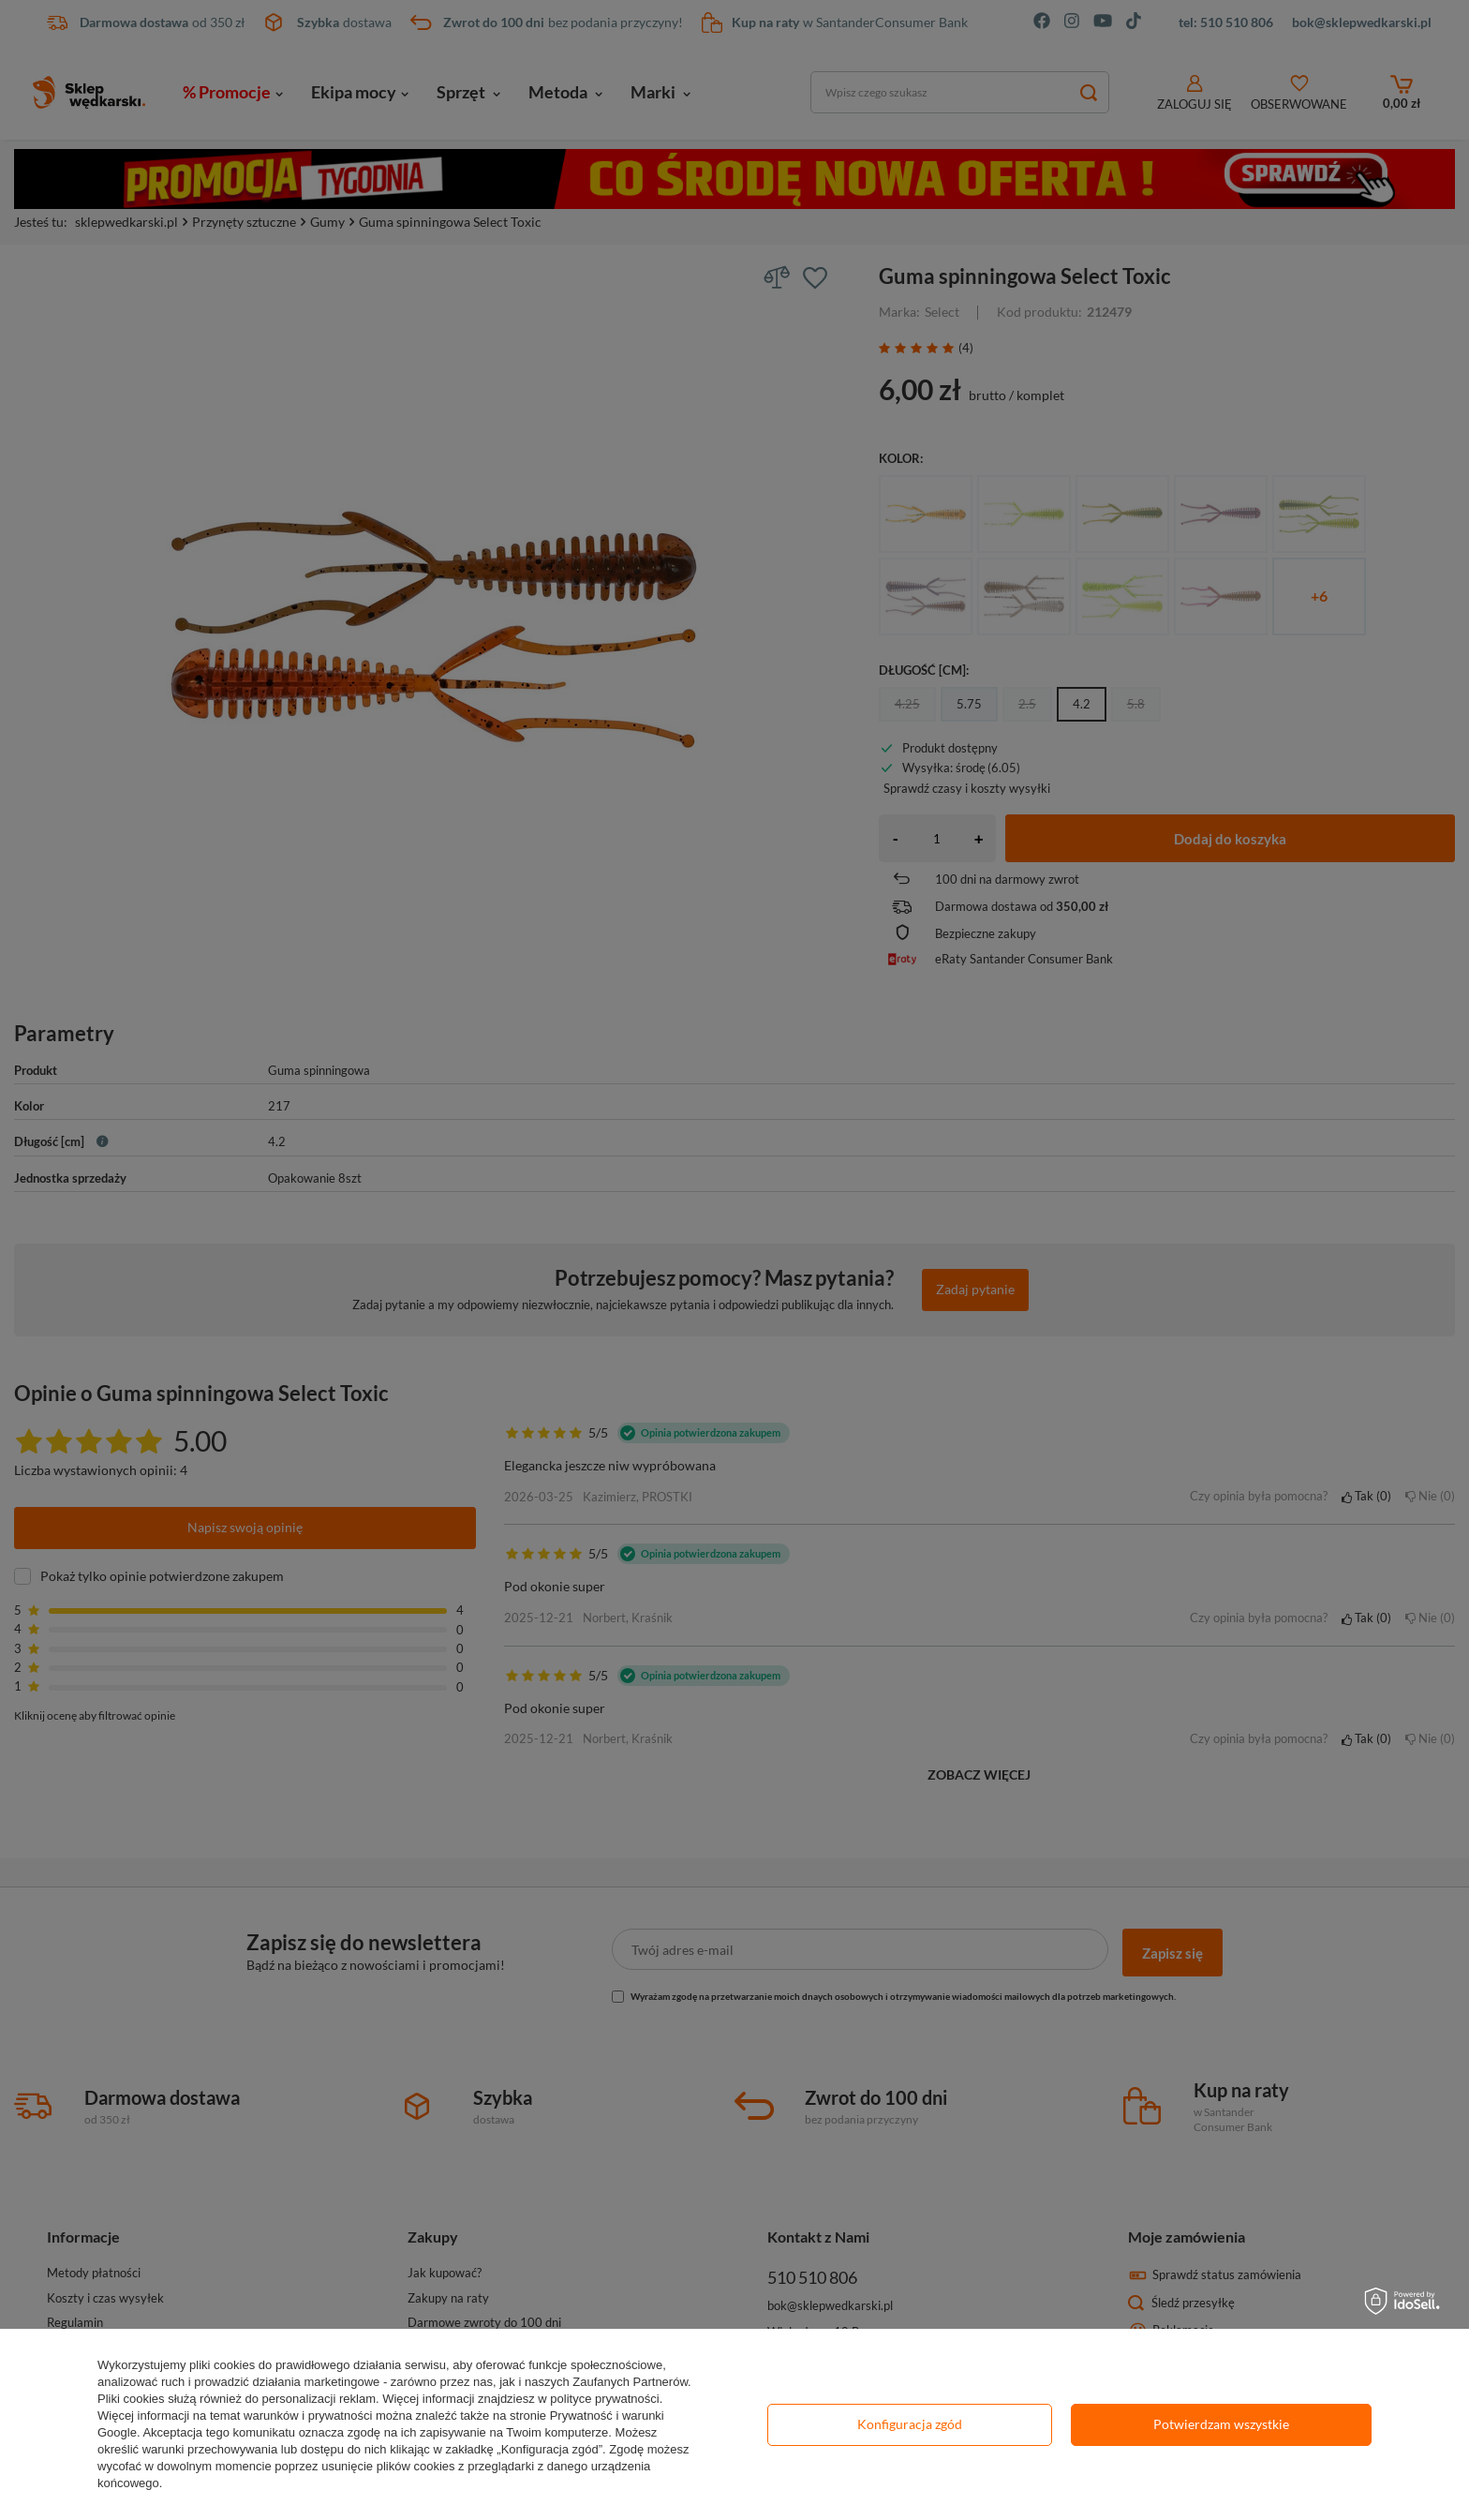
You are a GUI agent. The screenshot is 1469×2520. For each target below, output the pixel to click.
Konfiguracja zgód (909, 2424)
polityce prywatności (604, 2399)
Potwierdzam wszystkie (1221, 2424)
